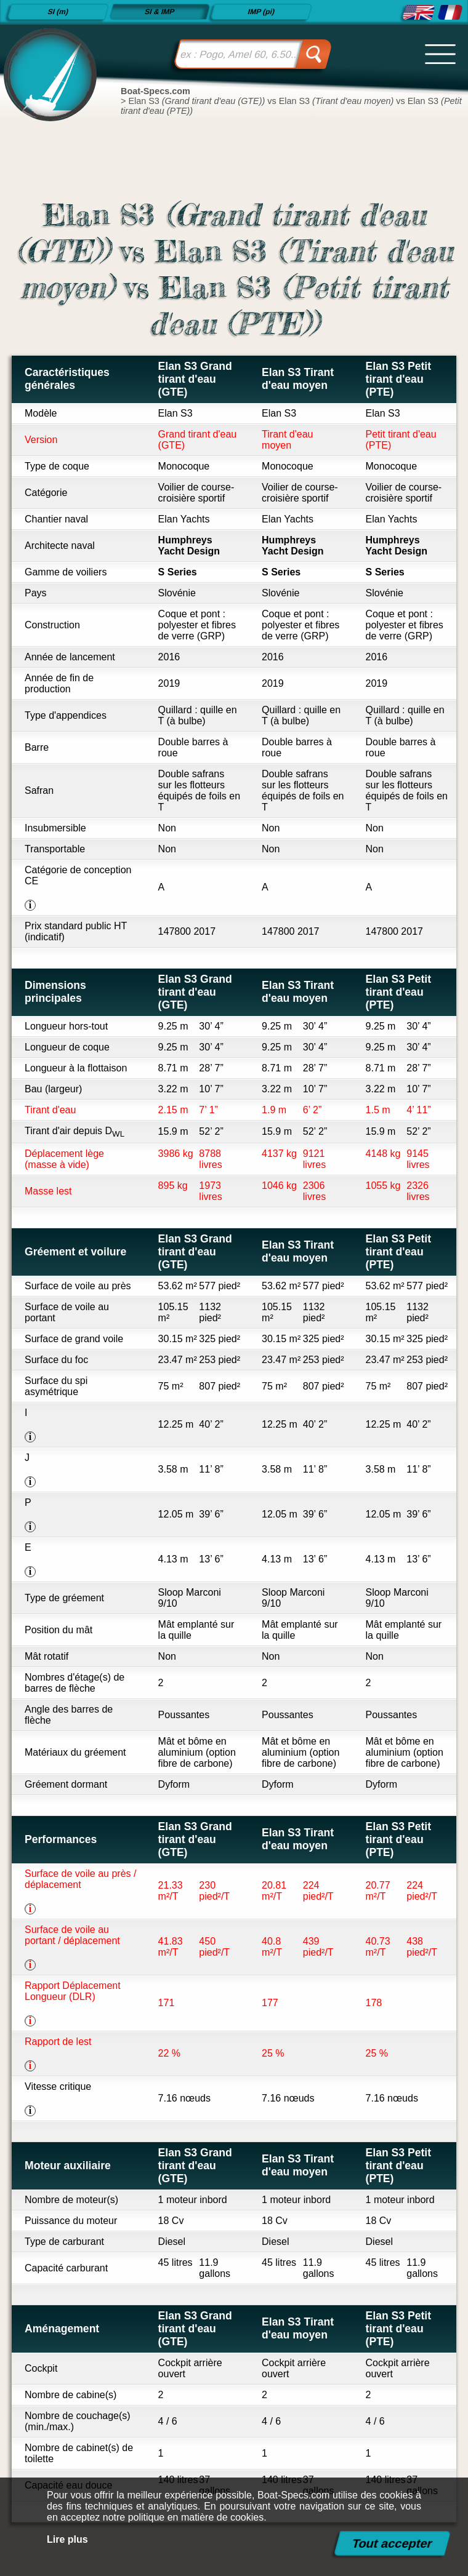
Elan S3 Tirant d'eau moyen (298, 378)
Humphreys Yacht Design (189, 545)
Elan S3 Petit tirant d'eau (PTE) (399, 379)
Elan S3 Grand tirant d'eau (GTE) (195, 379)
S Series (177, 572)
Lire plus (67, 2539)
